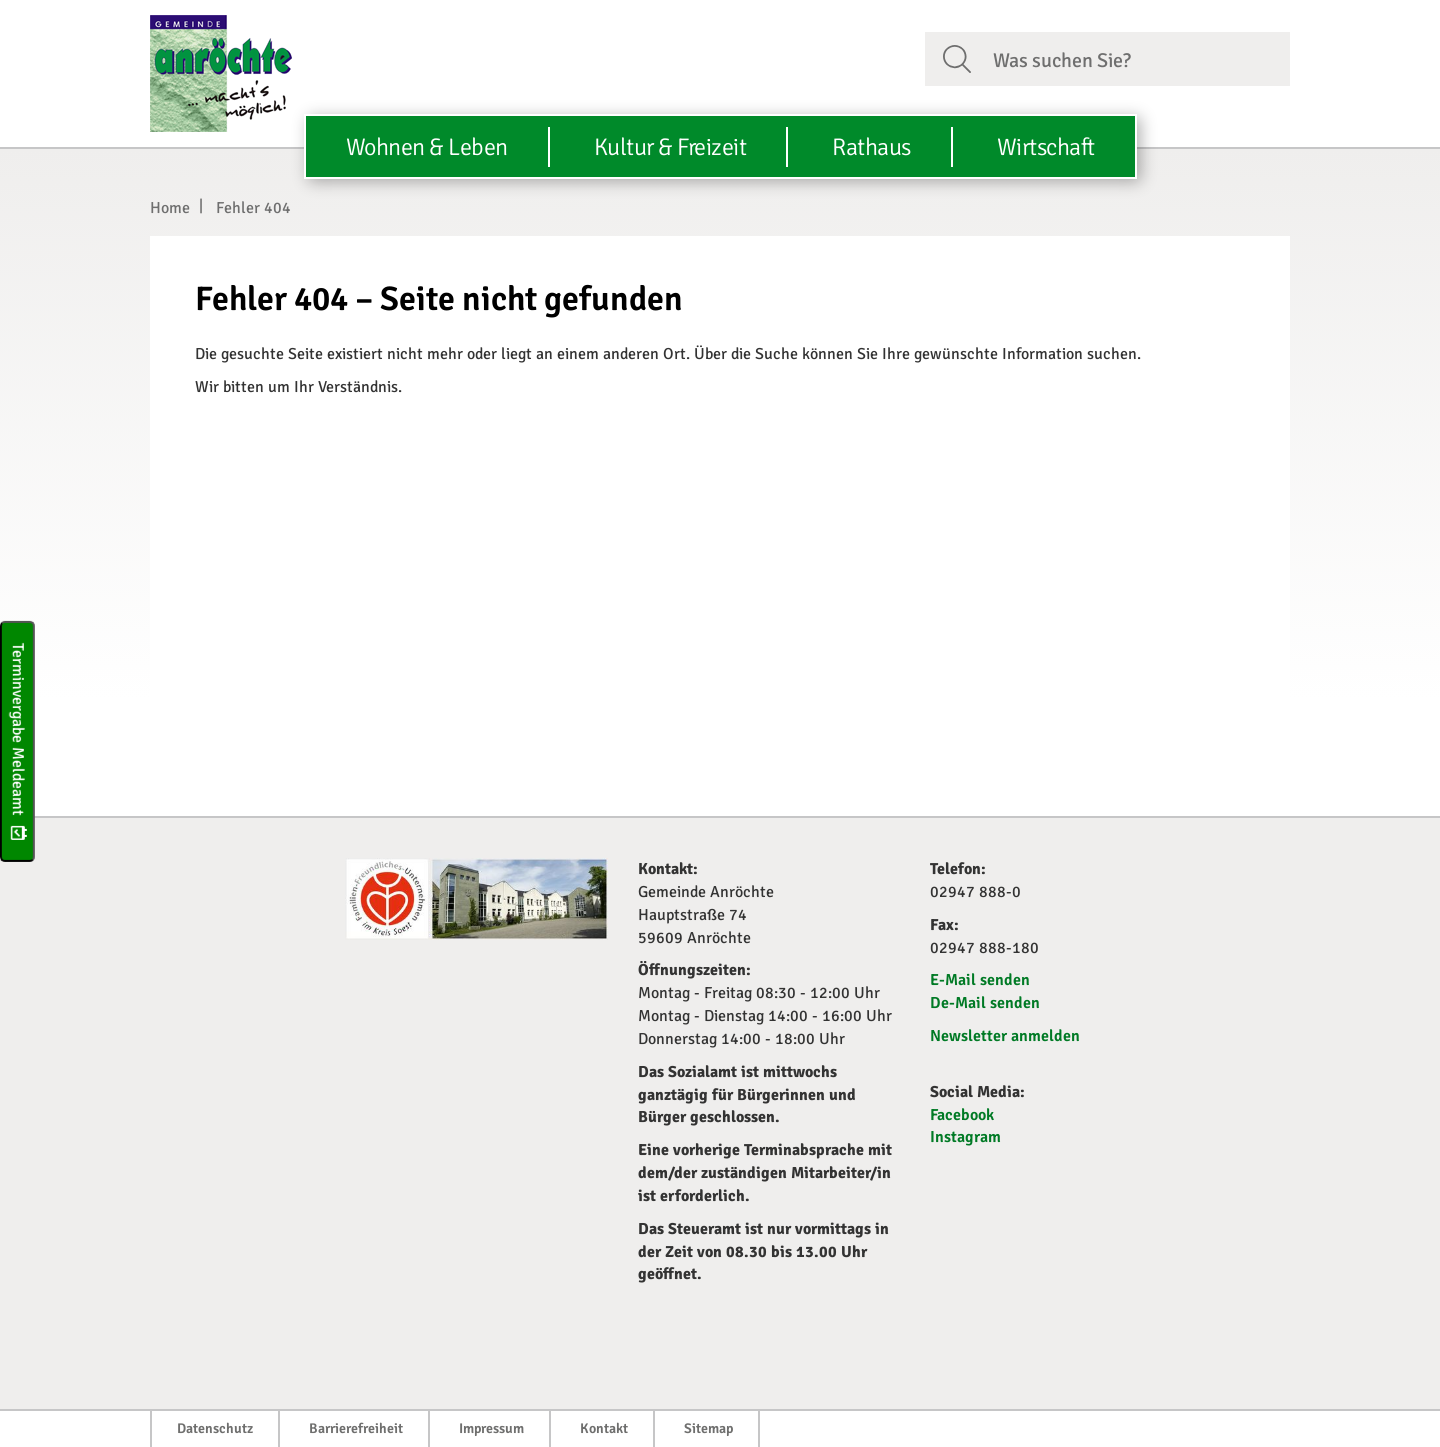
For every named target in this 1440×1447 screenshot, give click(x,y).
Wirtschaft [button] (1046, 147)
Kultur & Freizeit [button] (670, 147)
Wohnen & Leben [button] (427, 147)
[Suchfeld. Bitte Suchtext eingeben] (1133, 58)
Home (170, 208)
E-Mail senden (980, 980)
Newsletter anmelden (1005, 1036)
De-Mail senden (985, 1003)
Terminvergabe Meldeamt (18, 740)
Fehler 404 (253, 208)
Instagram (965, 1137)
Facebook (962, 1115)
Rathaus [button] (871, 147)
